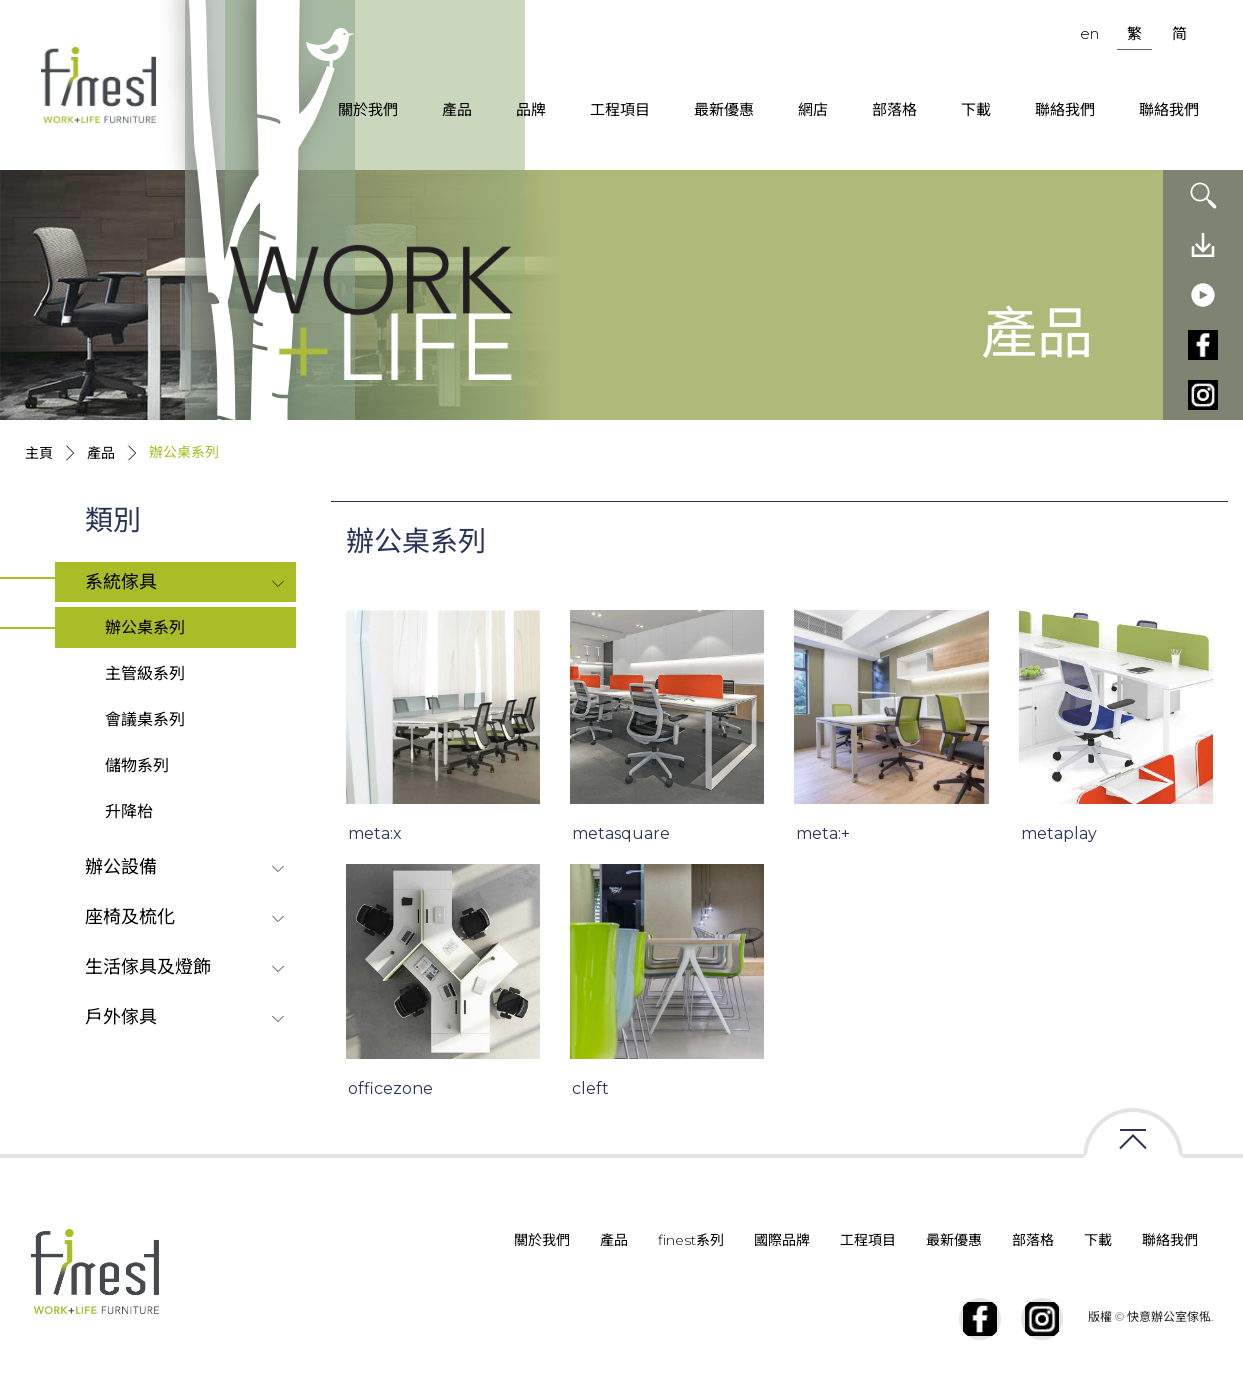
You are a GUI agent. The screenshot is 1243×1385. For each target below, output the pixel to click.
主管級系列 (145, 673)
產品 (457, 109)
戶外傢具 (121, 1017)
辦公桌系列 (145, 627)
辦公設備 (121, 867)
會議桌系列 (145, 719)
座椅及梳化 (130, 917)
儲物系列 (137, 765)
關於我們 (368, 109)
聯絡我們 (1065, 109)
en (1089, 33)
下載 (976, 109)
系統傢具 (121, 582)
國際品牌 (782, 1240)
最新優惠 (724, 109)
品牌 (531, 109)
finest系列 (691, 1240)
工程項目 (620, 109)
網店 (813, 109)
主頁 (39, 453)
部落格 (894, 109)
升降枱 (129, 811)
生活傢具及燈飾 (148, 967)
